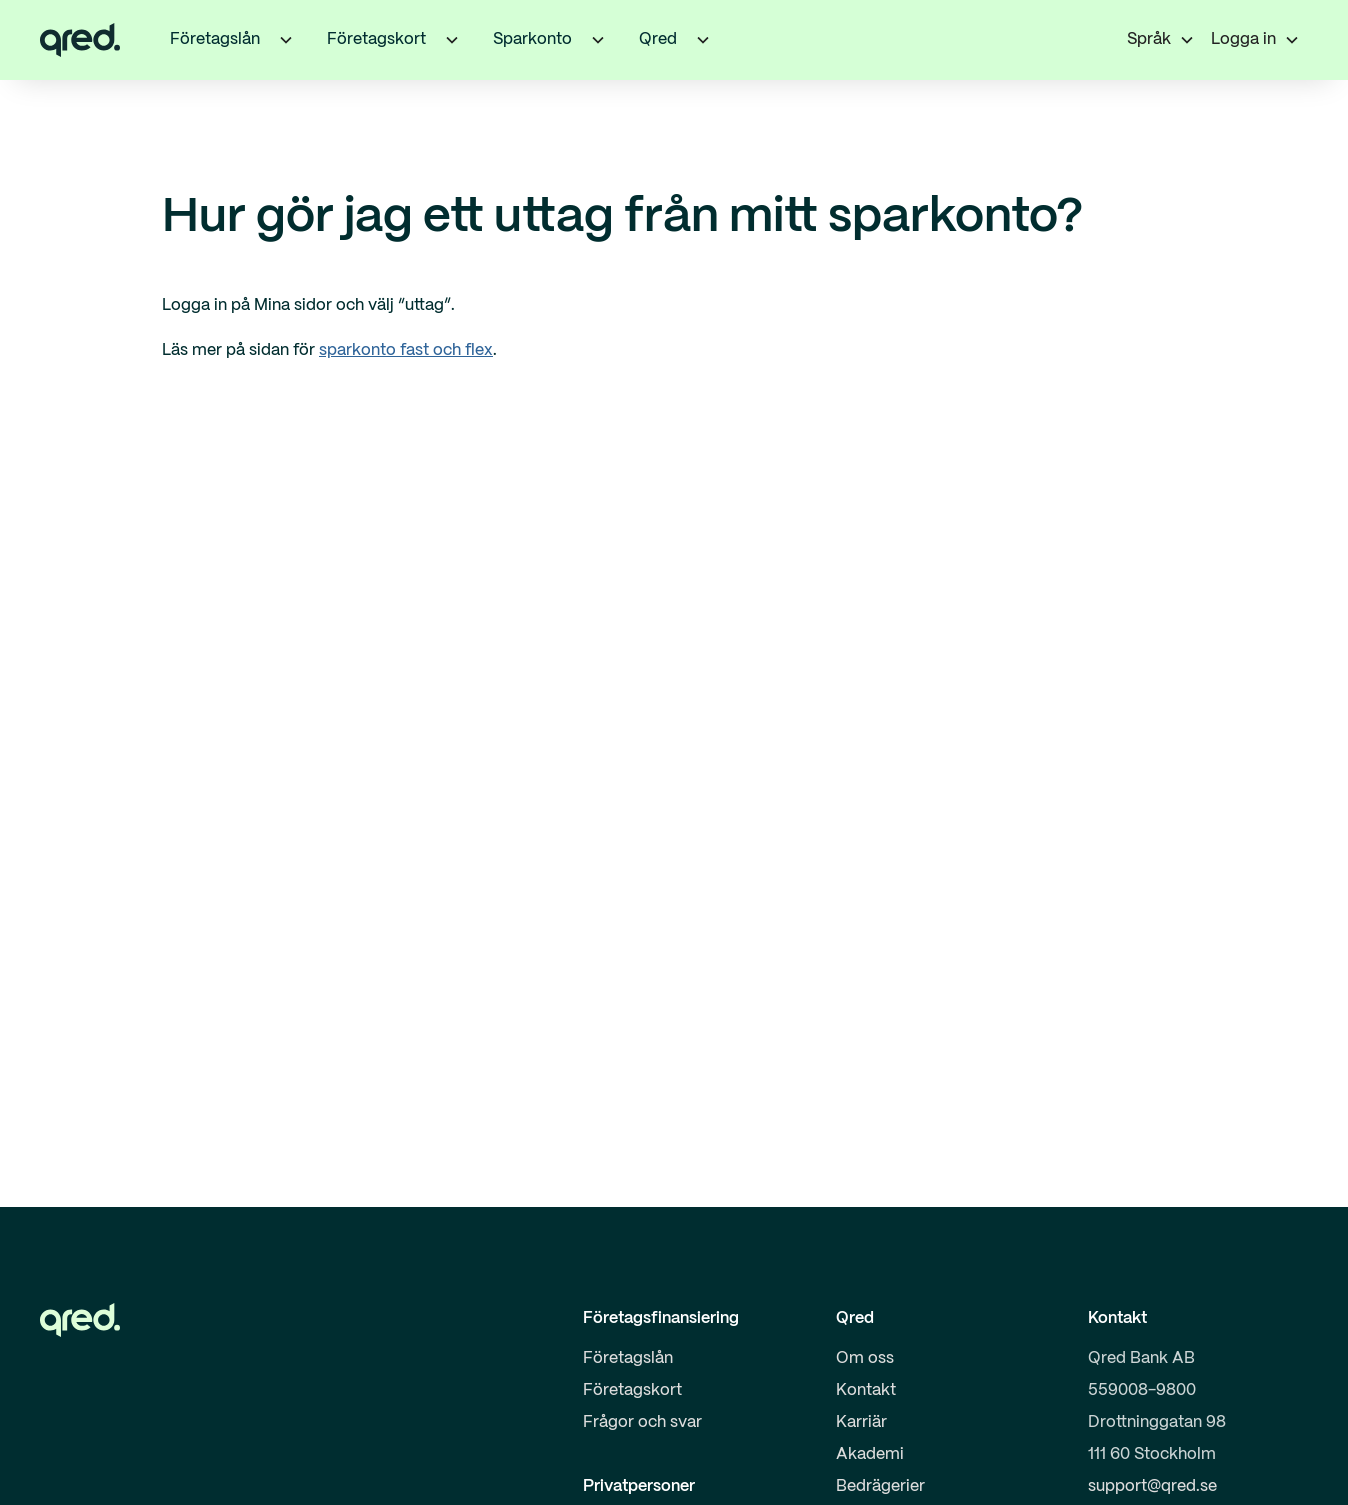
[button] (286, 40)
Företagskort (632, 1390)
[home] (80, 40)
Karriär (861, 1422)
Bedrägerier (880, 1486)
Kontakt (866, 1390)
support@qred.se (1152, 1486)
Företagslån (628, 1358)
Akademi (870, 1454)
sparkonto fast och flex (406, 350)
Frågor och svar (642, 1422)
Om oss (865, 1358)
